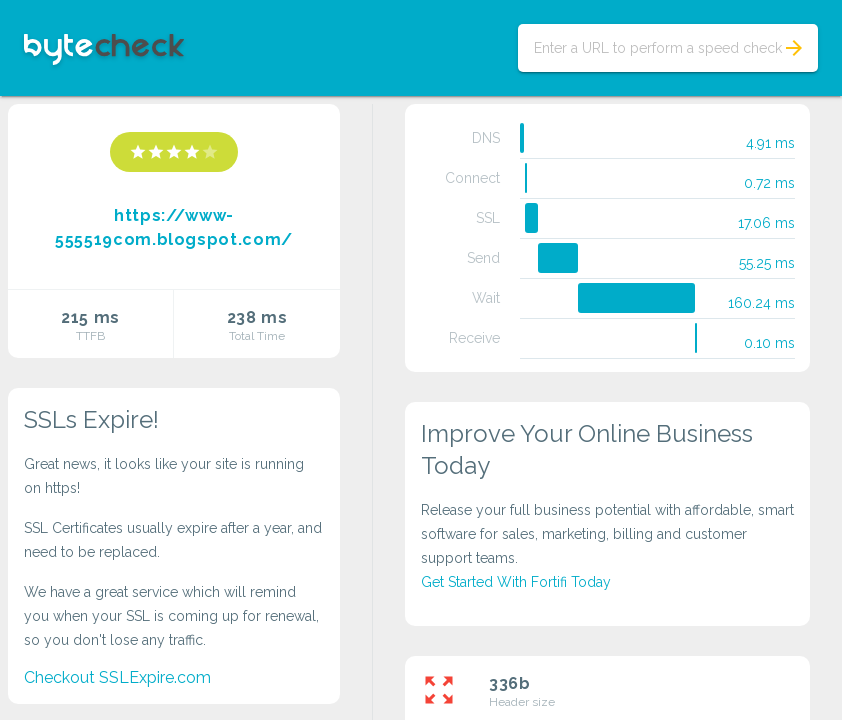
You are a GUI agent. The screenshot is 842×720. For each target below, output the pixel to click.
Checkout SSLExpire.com (117, 677)
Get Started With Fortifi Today (516, 582)
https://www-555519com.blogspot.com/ (174, 227)
